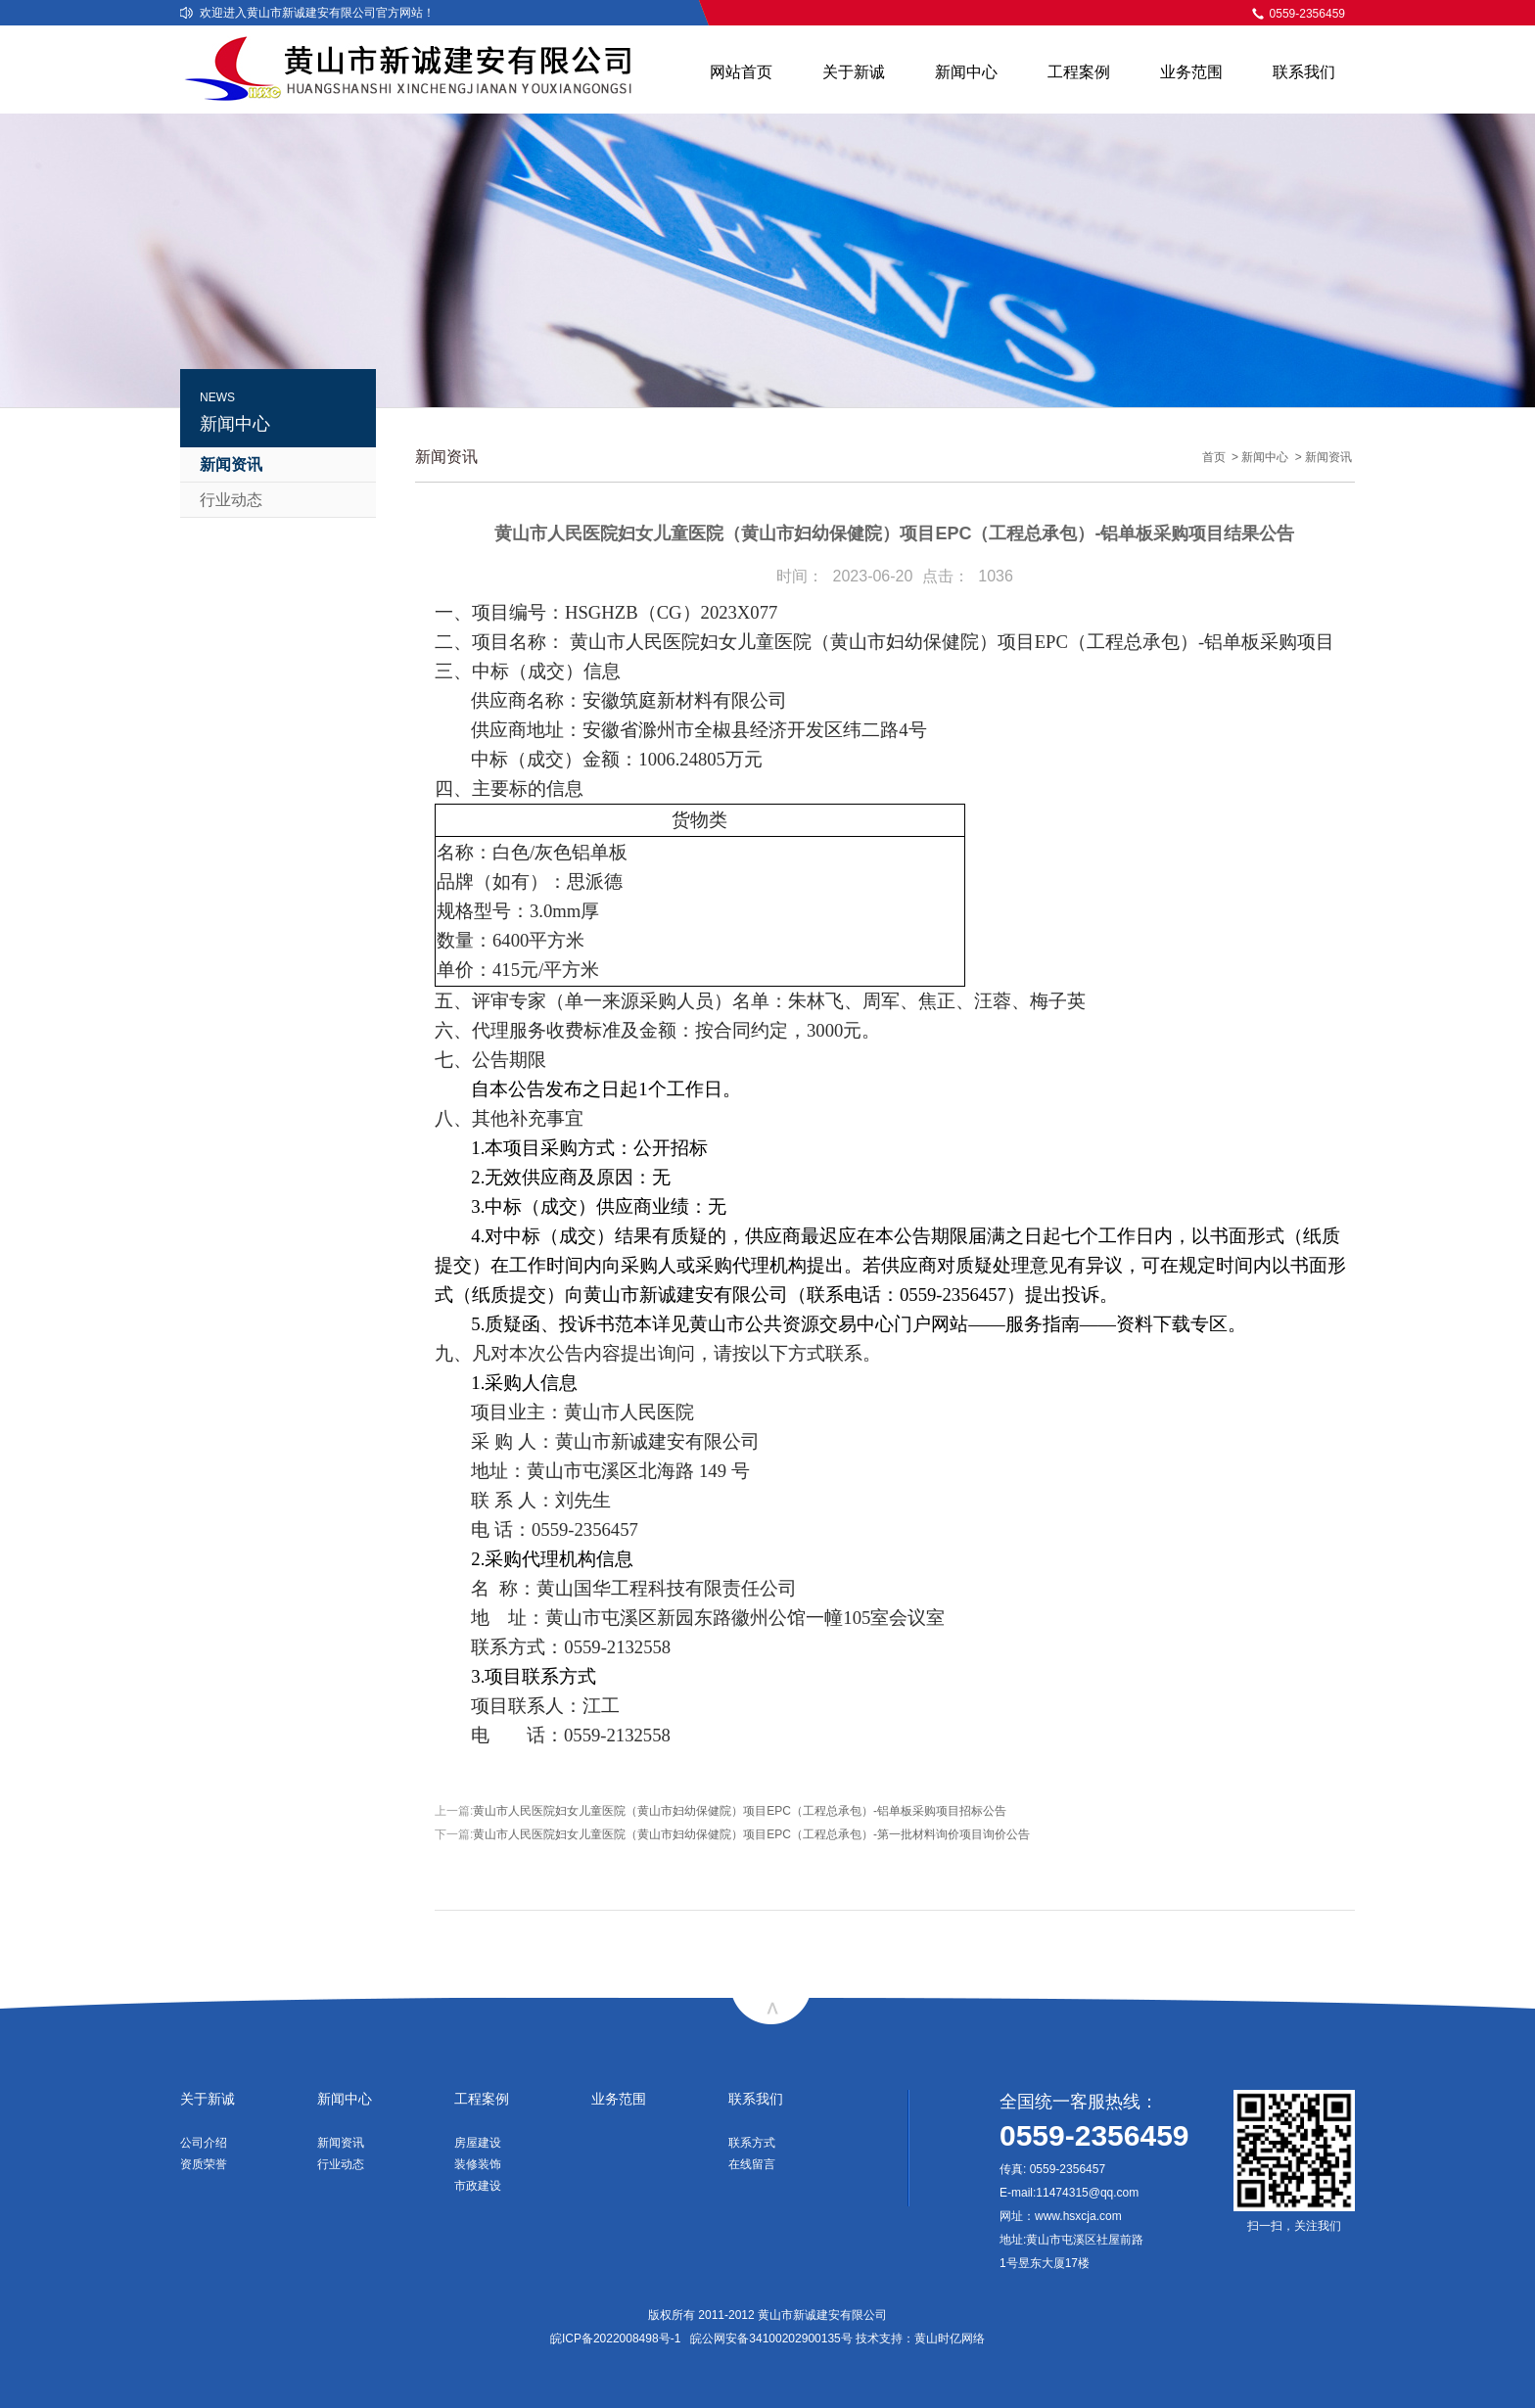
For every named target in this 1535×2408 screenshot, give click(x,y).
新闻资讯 (231, 464)
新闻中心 (966, 72)
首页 (1214, 457)
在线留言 (751, 2164)
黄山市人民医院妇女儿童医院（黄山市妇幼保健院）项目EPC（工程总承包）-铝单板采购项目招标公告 (739, 1811)
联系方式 (751, 2143)
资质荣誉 (203, 2164)
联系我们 (1304, 72)
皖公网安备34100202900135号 (771, 2338)
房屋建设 (477, 2143)
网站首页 (741, 72)
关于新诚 (853, 72)
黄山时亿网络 (949, 2338)
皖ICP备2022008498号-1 (615, 2338)
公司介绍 (203, 2143)
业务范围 (1191, 72)
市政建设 (477, 2186)
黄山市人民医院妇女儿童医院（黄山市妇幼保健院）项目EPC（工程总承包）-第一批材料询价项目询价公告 (751, 1834)
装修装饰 (477, 2164)
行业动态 (231, 499)
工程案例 (1078, 72)
